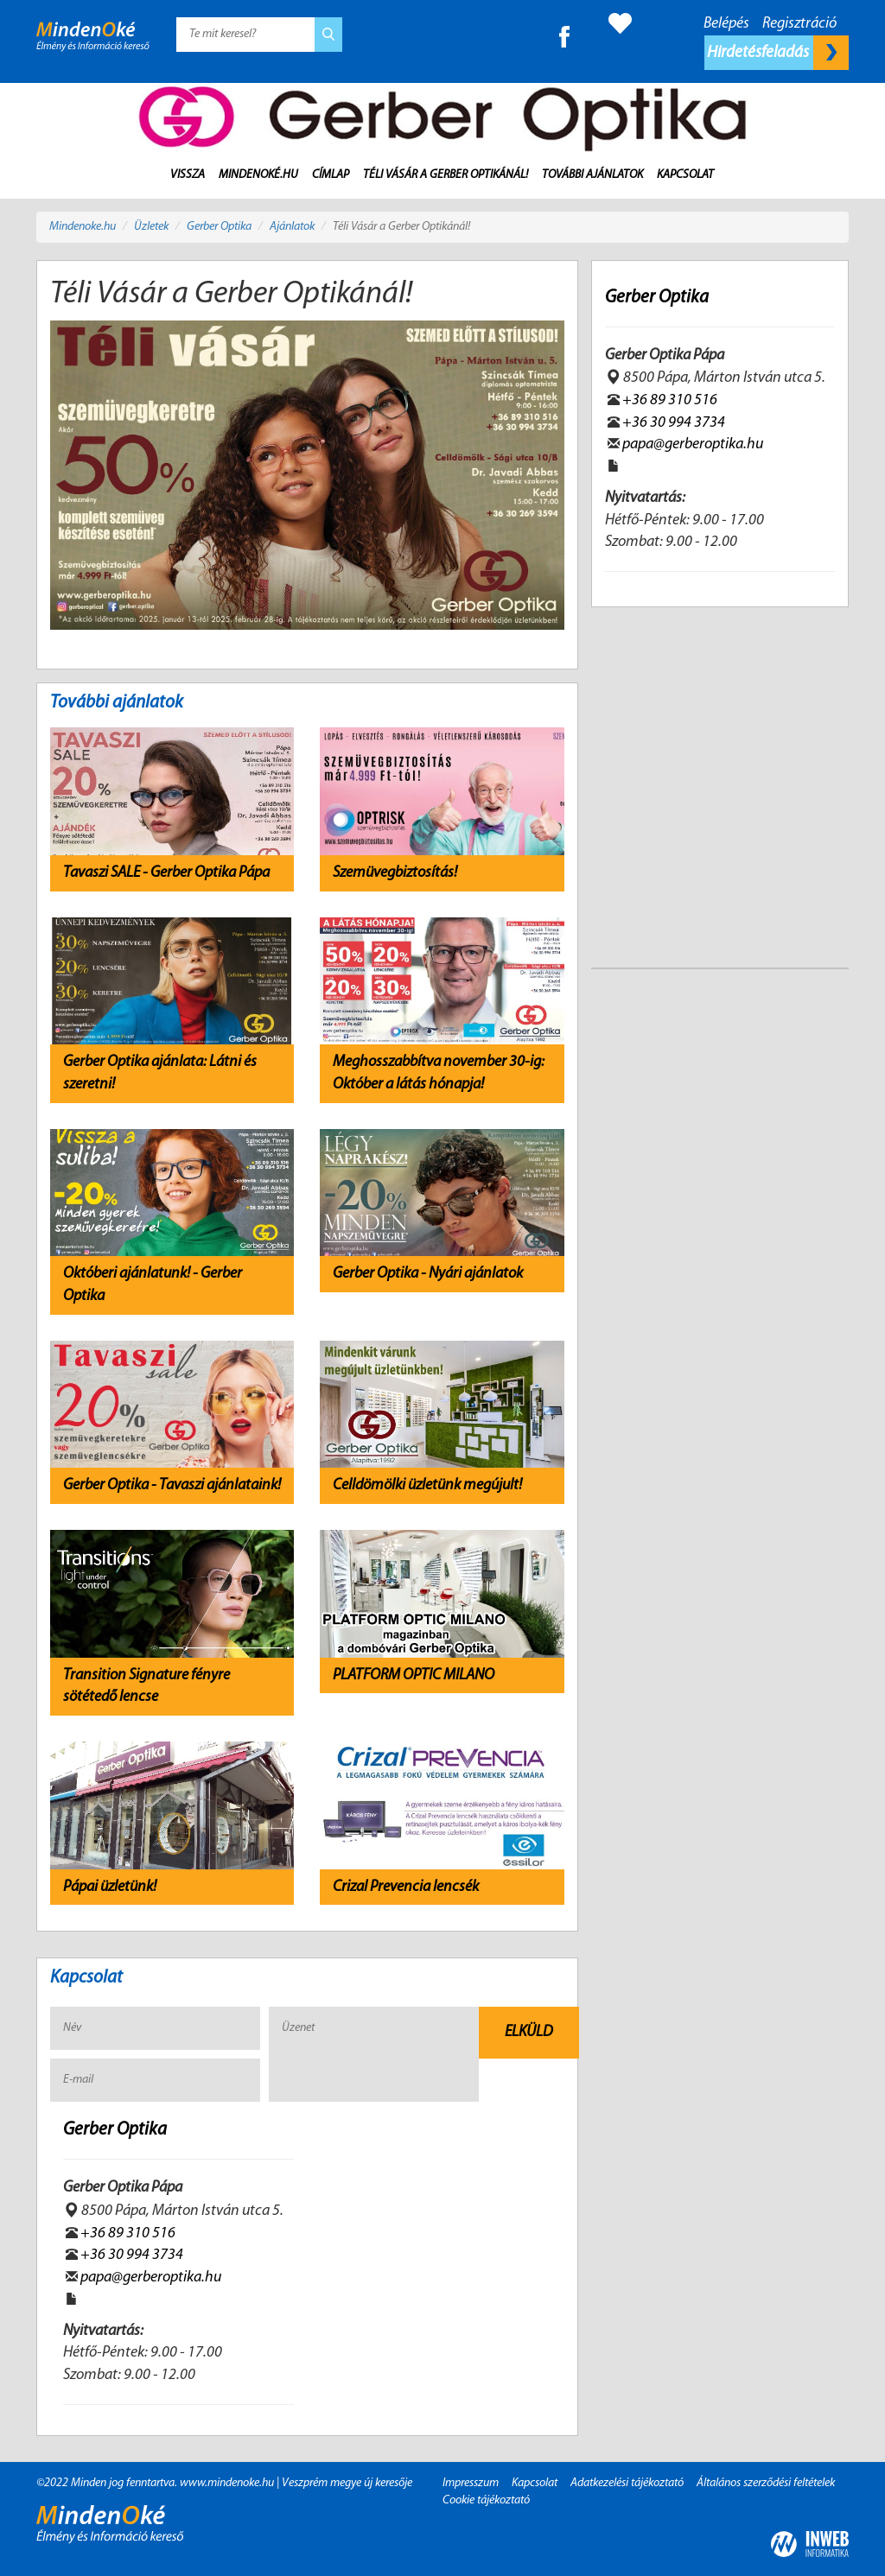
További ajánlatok (592, 174)
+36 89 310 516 (127, 2233)
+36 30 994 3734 (131, 2255)
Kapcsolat (685, 174)
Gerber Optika (219, 226)
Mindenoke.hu (82, 226)
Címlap (330, 174)
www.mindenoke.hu (227, 2483)
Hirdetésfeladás (778, 52)
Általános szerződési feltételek (766, 2483)
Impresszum (470, 2483)
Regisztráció (799, 24)
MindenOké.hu (258, 174)
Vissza (187, 174)
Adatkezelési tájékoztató (627, 2483)
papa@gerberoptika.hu (150, 2277)
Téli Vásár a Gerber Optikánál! (445, 174)
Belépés (726, 24)
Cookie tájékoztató (486, 2500)
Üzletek (151, 226)
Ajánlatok (292, 226)
